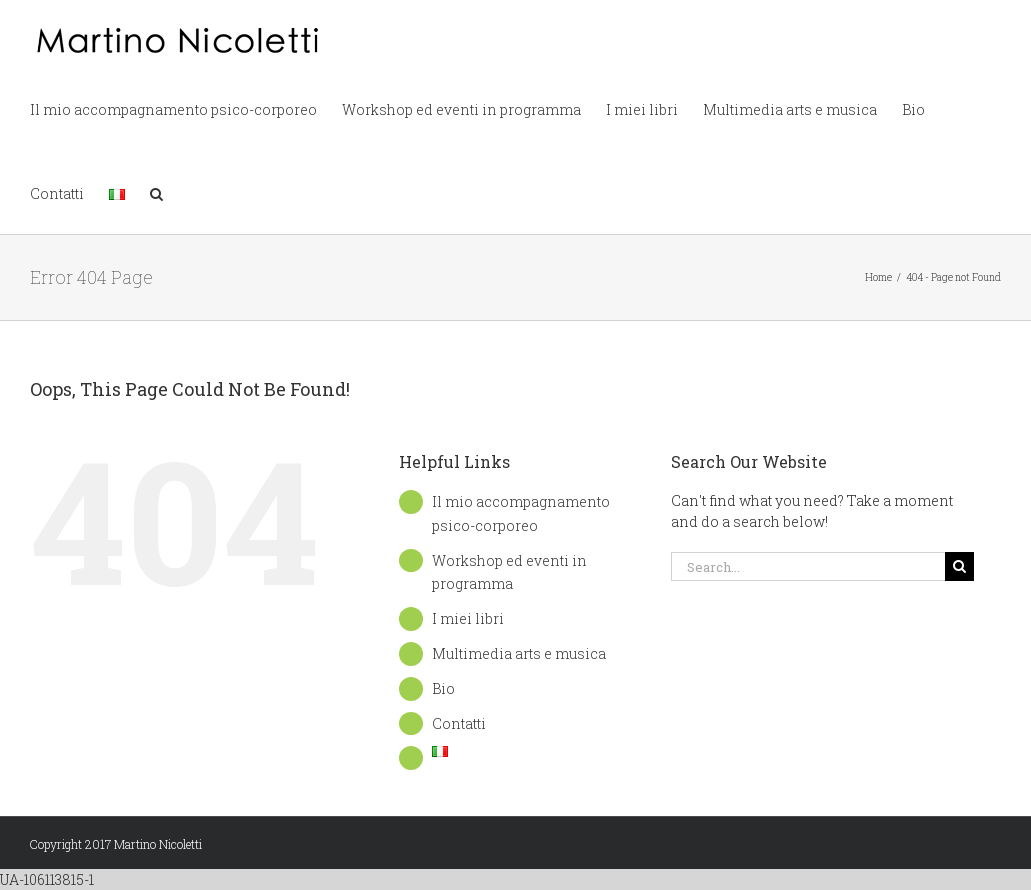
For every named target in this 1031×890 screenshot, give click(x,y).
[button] (156, 192)
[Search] (959, 566)
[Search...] (808, 566)
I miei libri (468, 618)
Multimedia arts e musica (519, 653)
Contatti (459, 723)
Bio (443, 688)
